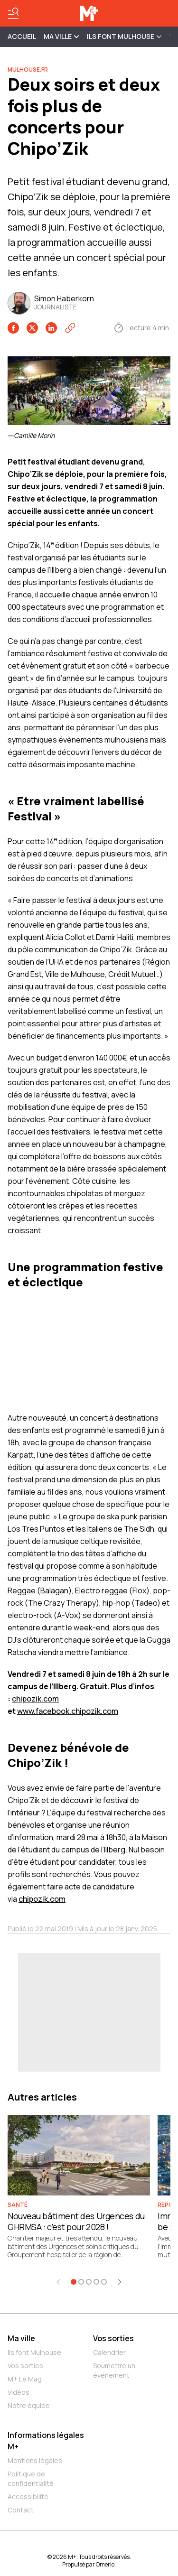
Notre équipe (29, 2405)
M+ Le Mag (25, 2378)
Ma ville (21, 2338)
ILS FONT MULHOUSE (124, 36)
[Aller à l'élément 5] (104, 2282)
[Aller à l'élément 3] (89, 2282)
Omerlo (105, 2564)
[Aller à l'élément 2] (81, 2282)
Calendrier (109, 2352)
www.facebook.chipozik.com (67, 1711)
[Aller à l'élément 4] (96, 2282)
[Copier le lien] (70, 328)
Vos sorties (25, 2365)
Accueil (22, 36)
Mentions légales (35, 2460)
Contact (21, 2509)
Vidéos (18, 2392)
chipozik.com (35, 1698)
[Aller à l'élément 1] (73, 2282)
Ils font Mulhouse (34, 2352)
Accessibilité (28, 2496)
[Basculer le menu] (13, 13)
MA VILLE (61, 36)
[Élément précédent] (58, 2281)
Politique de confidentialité (31, 2478)
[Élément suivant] (119, 2281)
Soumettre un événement (114, 2370)
